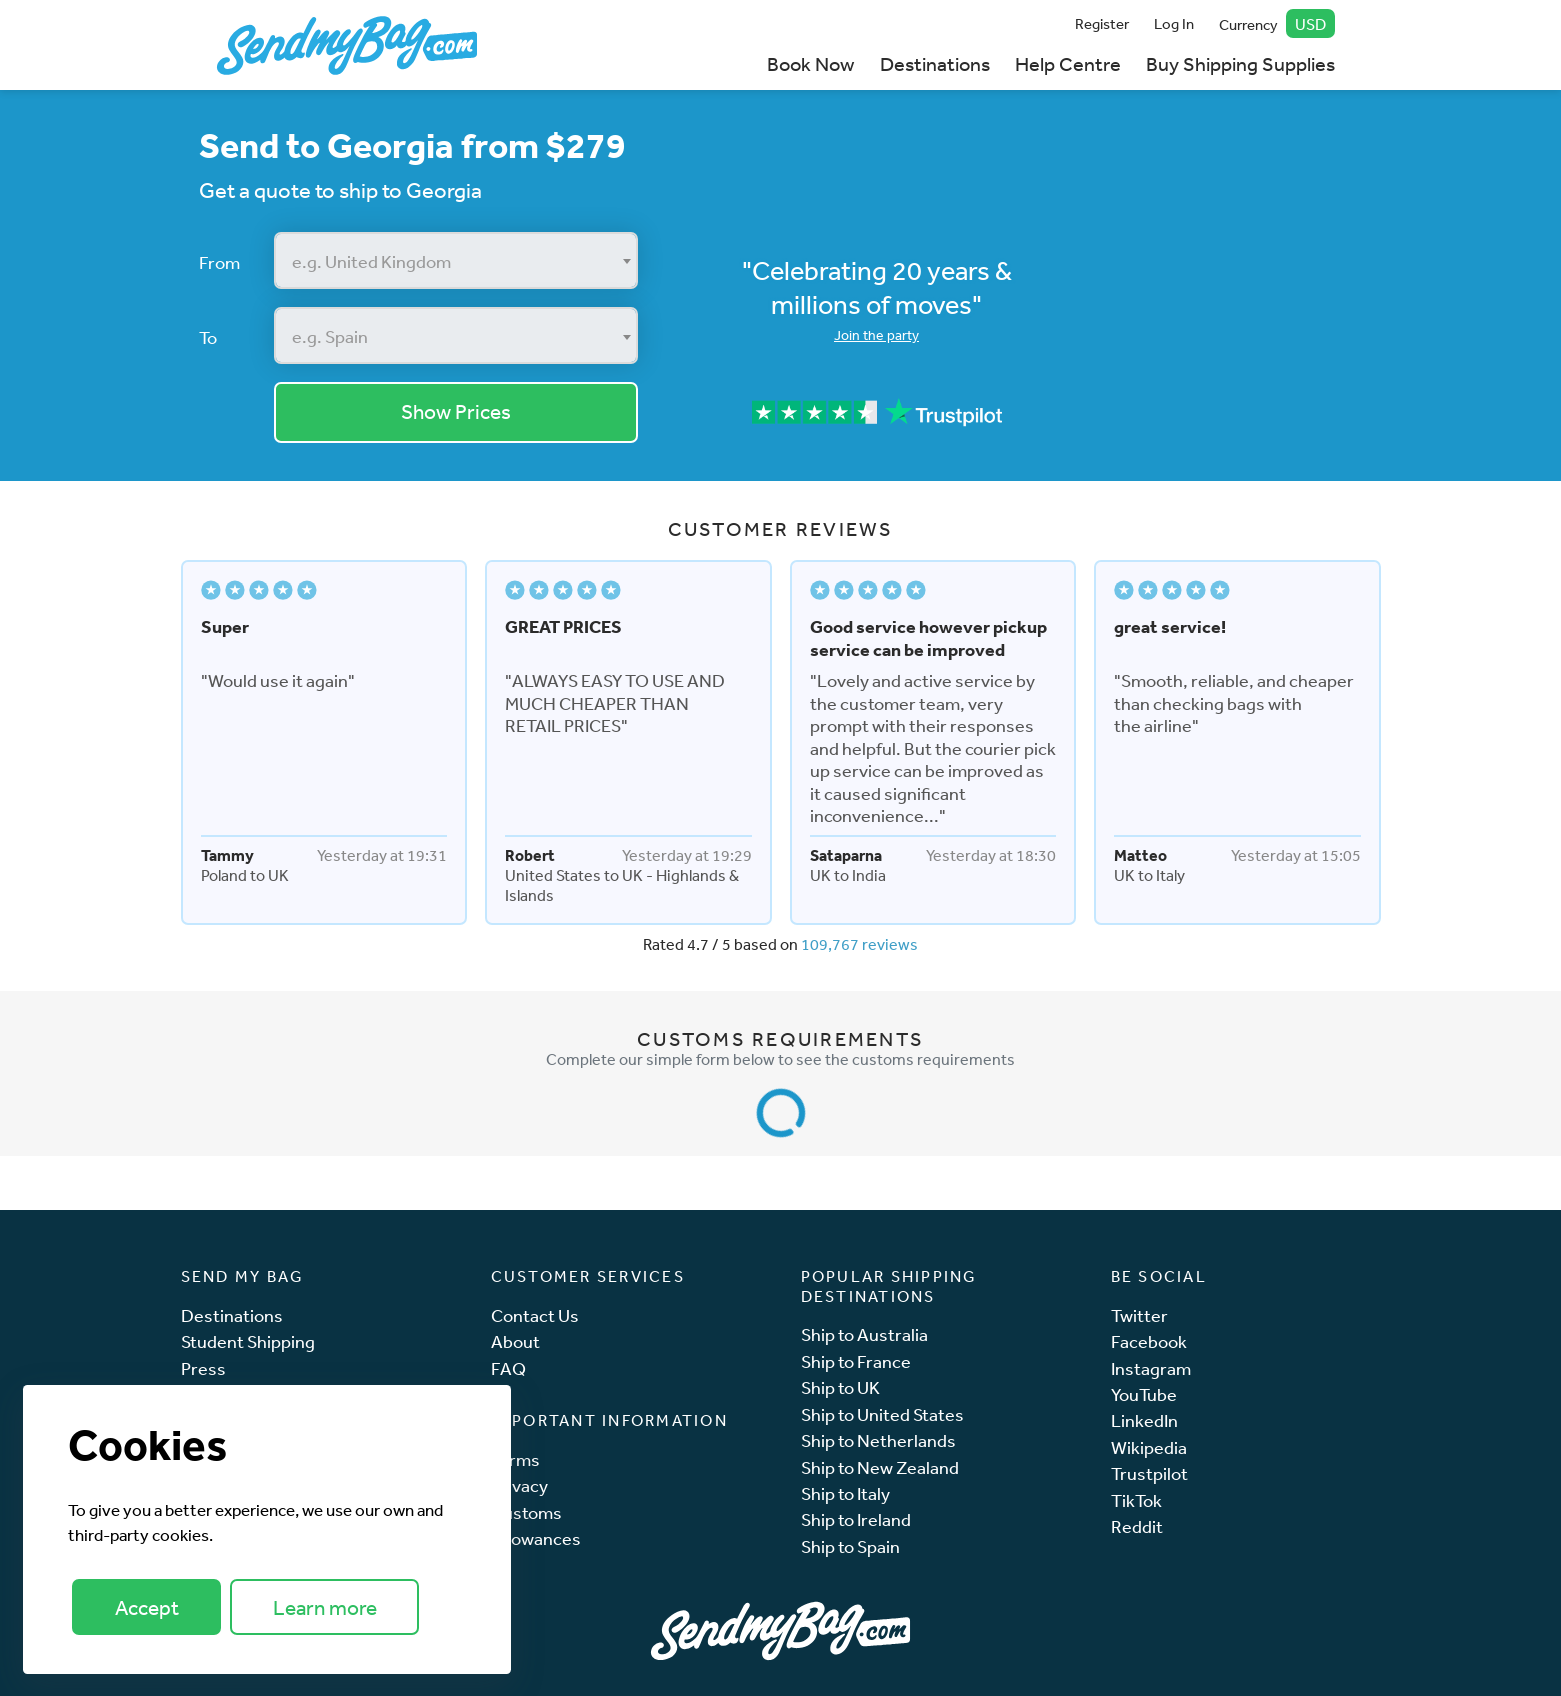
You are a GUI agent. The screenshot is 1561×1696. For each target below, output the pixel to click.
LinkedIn (1144, 1420)
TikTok (1136, 1500)
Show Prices (456, 411)
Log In (1174, 23)
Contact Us (535, 1315)
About (515, 1341)
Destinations (935, 63)
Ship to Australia (864, 1334)
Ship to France (856, 1361)
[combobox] (456, 260)
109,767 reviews (859, 944)
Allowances (536, 1538)
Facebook (1149, 1341)
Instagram (1151, 1368)
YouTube (1144, 1394)
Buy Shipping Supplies (1240, 63)
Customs (526, 1512)
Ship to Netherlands (878, 1440)
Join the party (876, 335)
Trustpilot (1149, 1473)
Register (1102, 23)
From (219, 262)
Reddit (1137, 1526)
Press (203, 1368)
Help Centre (1068, 63)
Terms (515, 1459)
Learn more (325, 1607)
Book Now (810, 63)
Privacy (519, 1485)
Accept (147, 1607)
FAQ (508, 1368)
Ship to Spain (850, 1546)
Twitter (1139, 1315)
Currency (1277, 23)
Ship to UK (840, 1387)
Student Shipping (248, 1341)
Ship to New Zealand (880, 1467)
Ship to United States (882, 1414)
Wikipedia (1149, 1447)
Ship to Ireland (856, 1519)
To (208, 337)
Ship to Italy (845, 1493)
